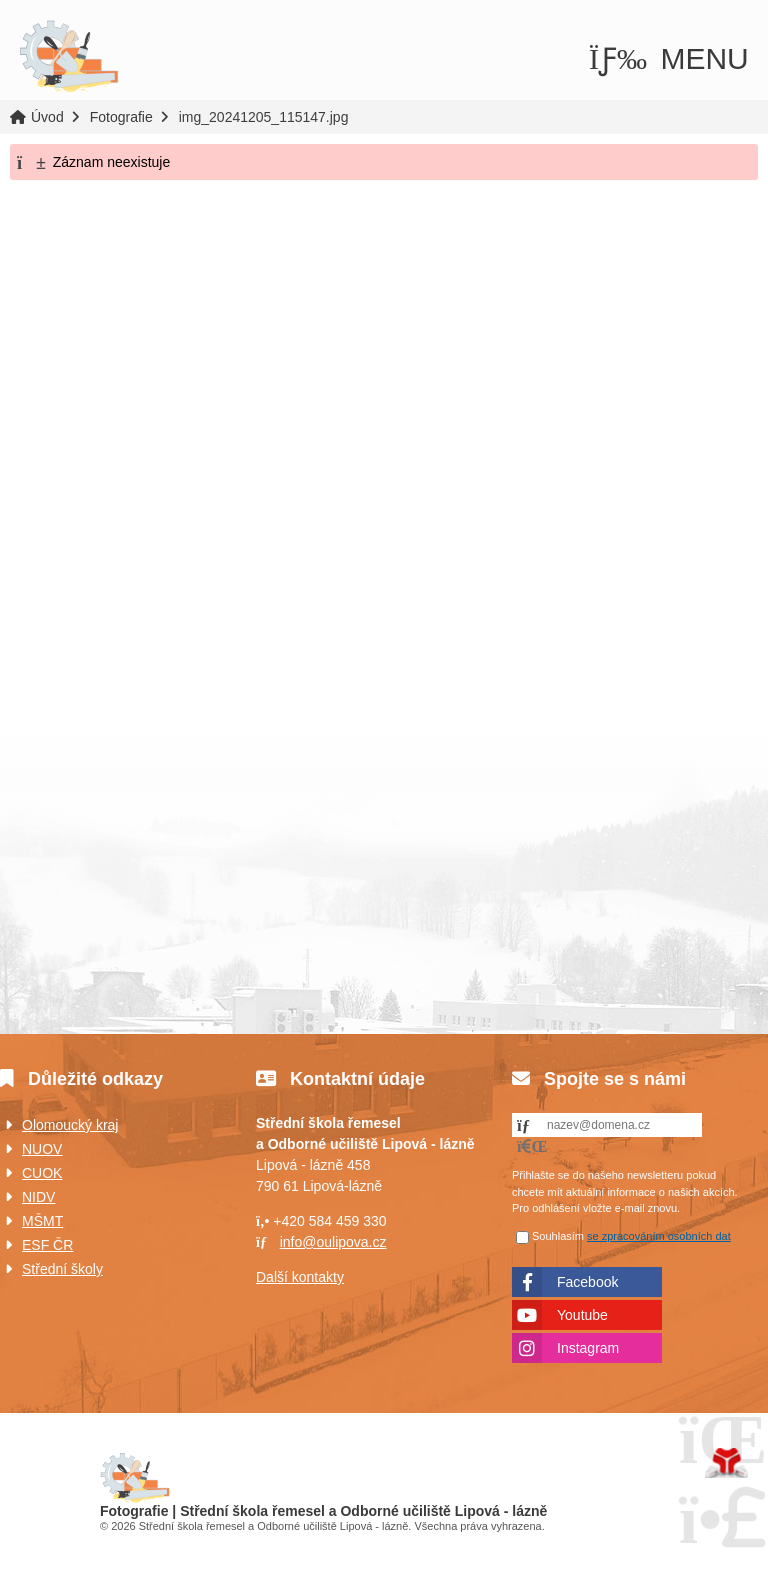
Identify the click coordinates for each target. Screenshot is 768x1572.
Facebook (587, 1282)
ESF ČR (47, 1245)
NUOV (42, 1149)
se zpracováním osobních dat (659, 1236)
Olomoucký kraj (70, 1125)
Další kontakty (300, 1277)
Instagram (588, 1348)
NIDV (38, 1197)
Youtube (582, 1315)
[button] (669, 58)
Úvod (69, 57)
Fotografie (121, 117)
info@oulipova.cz (333, 1242)
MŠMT (42, 1221)
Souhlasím (558, 1236)
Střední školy (62, 1269)
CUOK (42, 1173)
